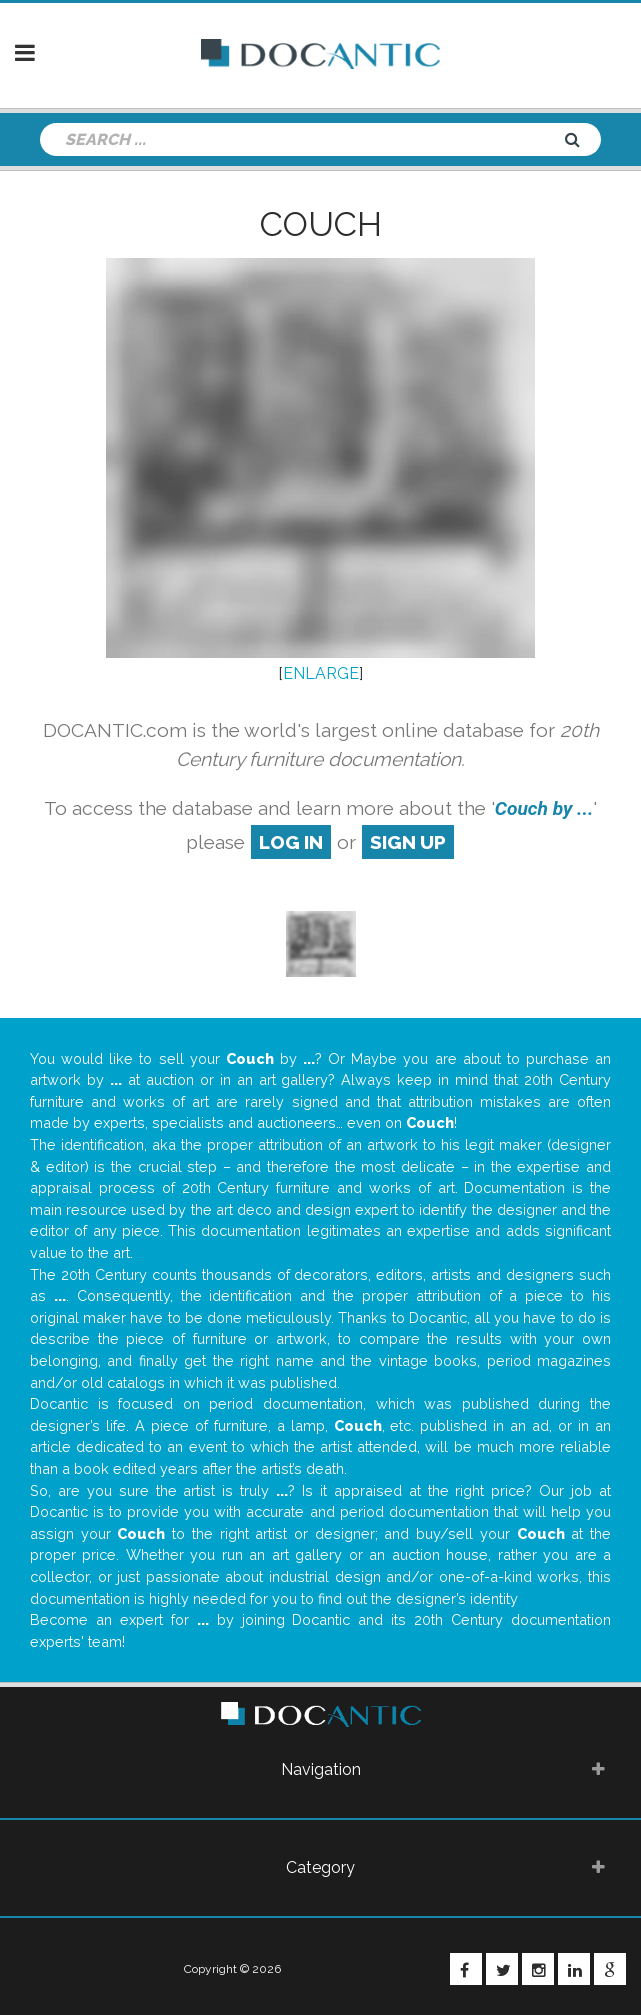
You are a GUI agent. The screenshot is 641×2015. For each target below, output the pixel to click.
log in (291, 842)
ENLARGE (321, 673)
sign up (408, 842)
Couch (321, 224)
